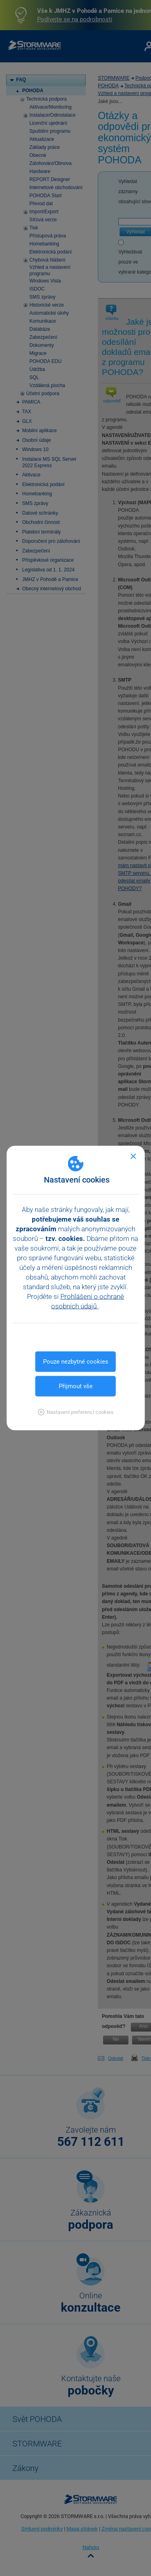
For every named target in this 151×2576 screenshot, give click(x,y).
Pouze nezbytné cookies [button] (75, 1361)
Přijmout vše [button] (76, 1386)
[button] (75, 1412)
